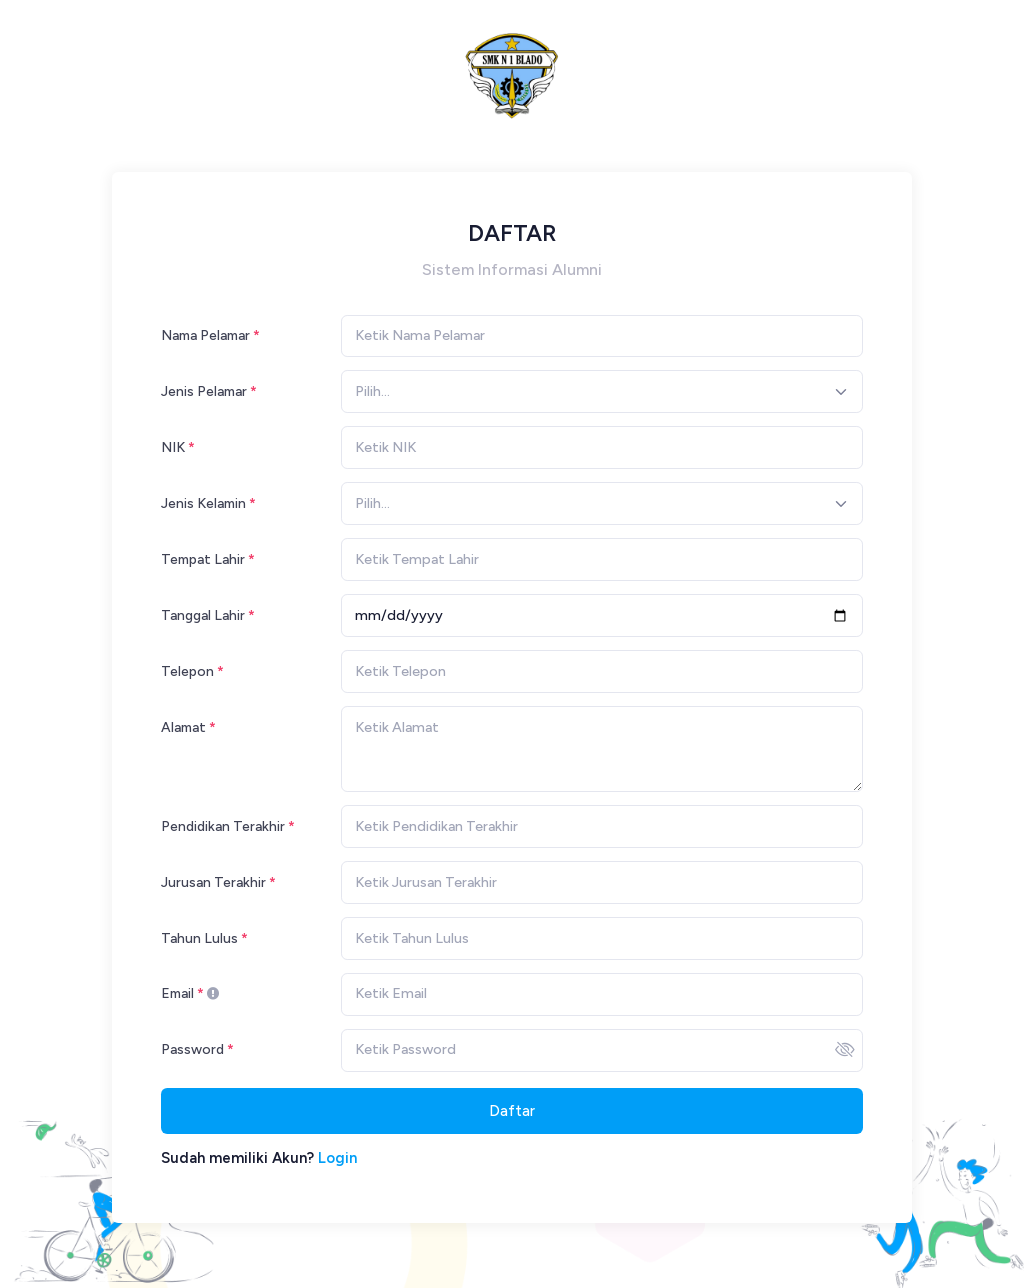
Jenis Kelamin (203, 503)
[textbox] (372, 391)
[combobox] (602, 391)
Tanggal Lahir (203, 615)
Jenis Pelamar (204, 391)
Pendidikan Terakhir (223, 826)
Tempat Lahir (203, 559)
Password (192, 1049)
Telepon (187, 671)
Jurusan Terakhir (213, 882)
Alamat (183, 727)
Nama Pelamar (205, 335)
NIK (173, 447)
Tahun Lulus (199, 938)
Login (337, 1158)
